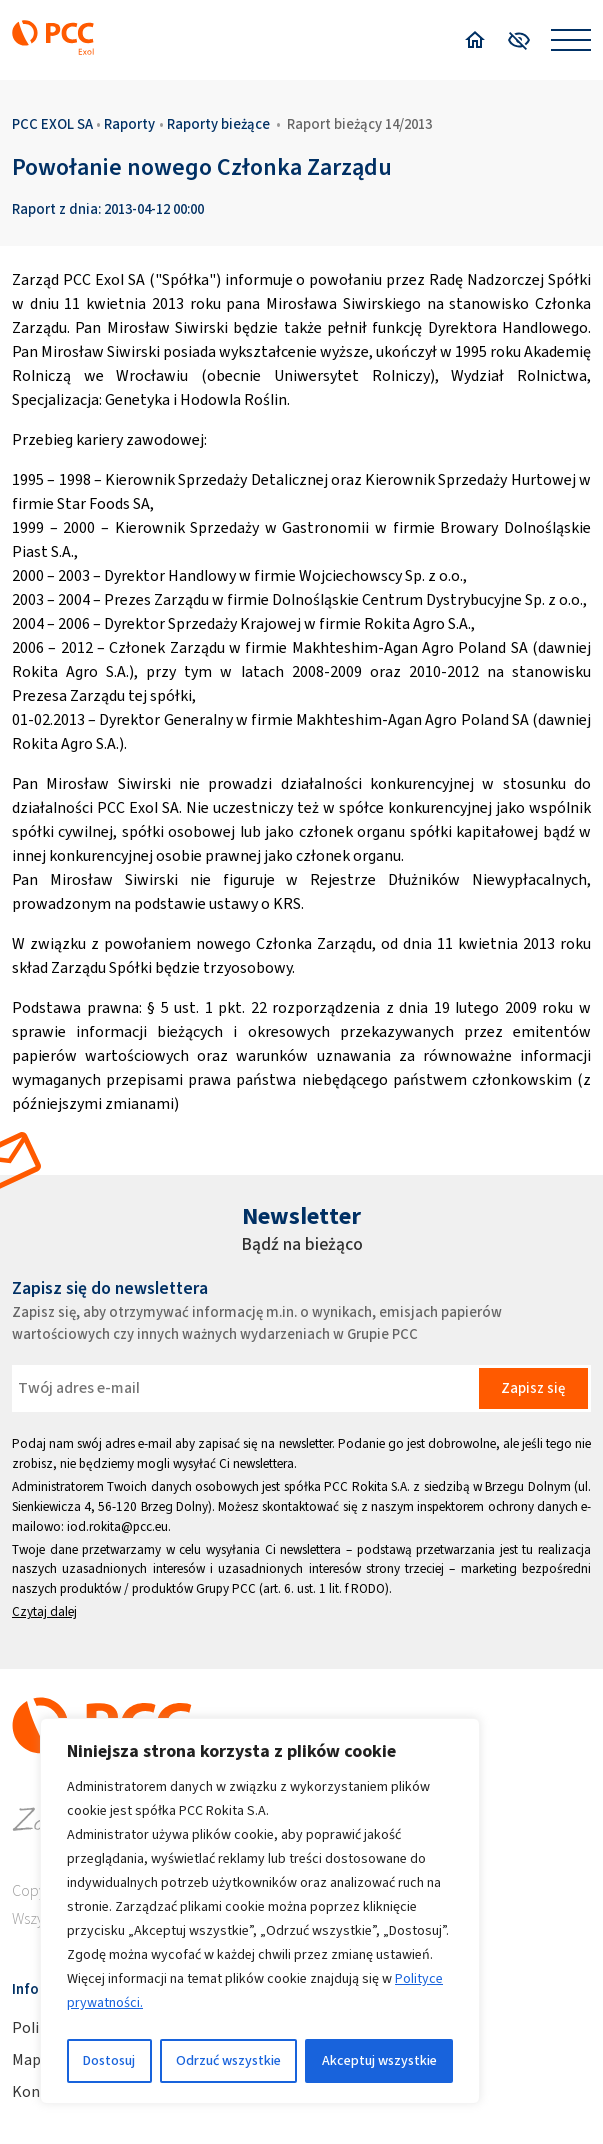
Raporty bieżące (218, 124)
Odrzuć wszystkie (228, 2060)
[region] (260, 1911)
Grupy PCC (226, 1588)
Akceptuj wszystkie (379, 2060)
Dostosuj (109, 2060)
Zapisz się (533, 1388)
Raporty (129, 124)
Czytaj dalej (44, 1611)
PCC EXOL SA (52, 124)
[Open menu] (571, 40)
